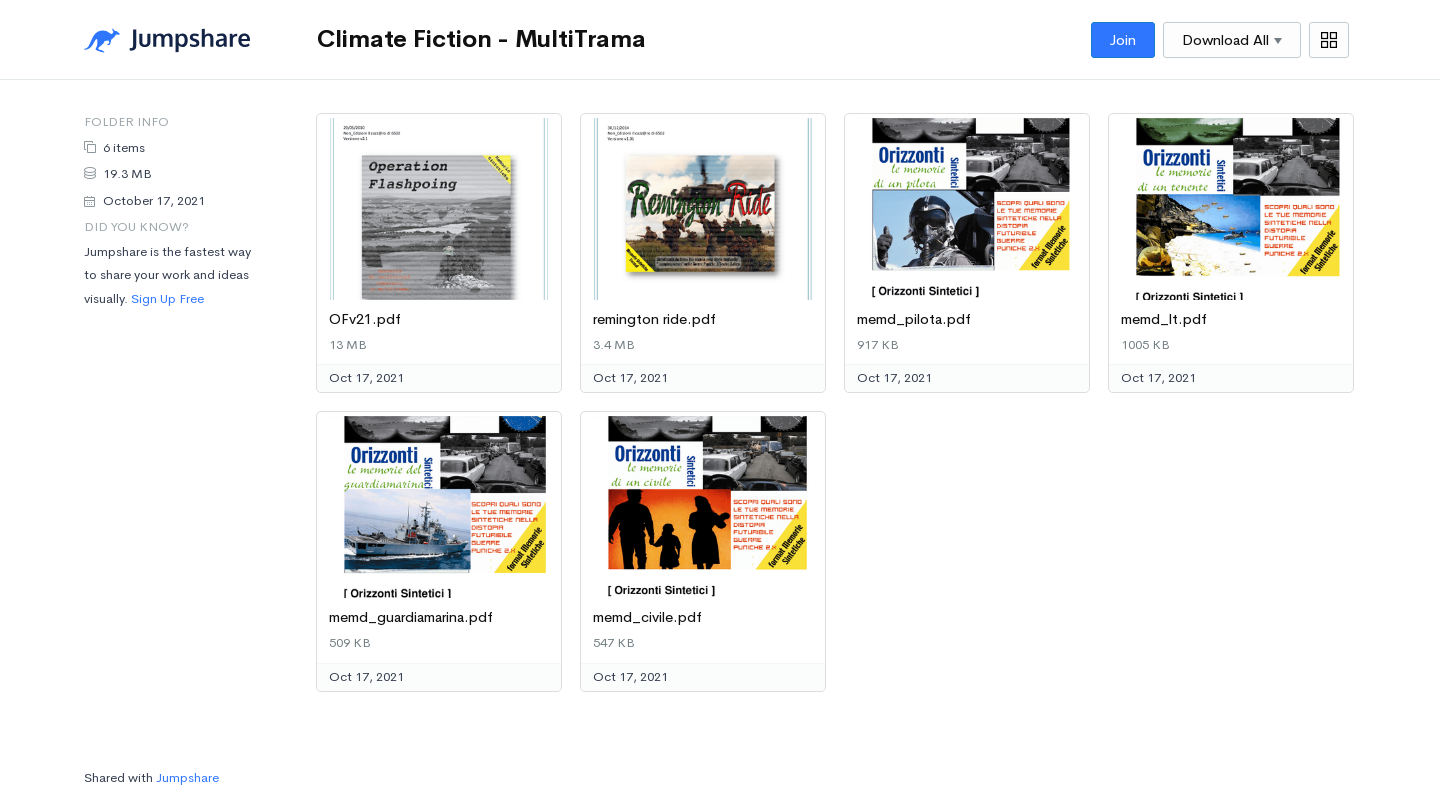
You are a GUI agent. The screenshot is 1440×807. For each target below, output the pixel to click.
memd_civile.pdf (647, 617)
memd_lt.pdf (1164, 319)
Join (1123, 40)
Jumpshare (187, 777)
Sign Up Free (167, 298)
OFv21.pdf (365, 319)
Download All (1232, 40)
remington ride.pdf (654, 319)
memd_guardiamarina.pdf (411, 617)
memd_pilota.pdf (914, 319)
